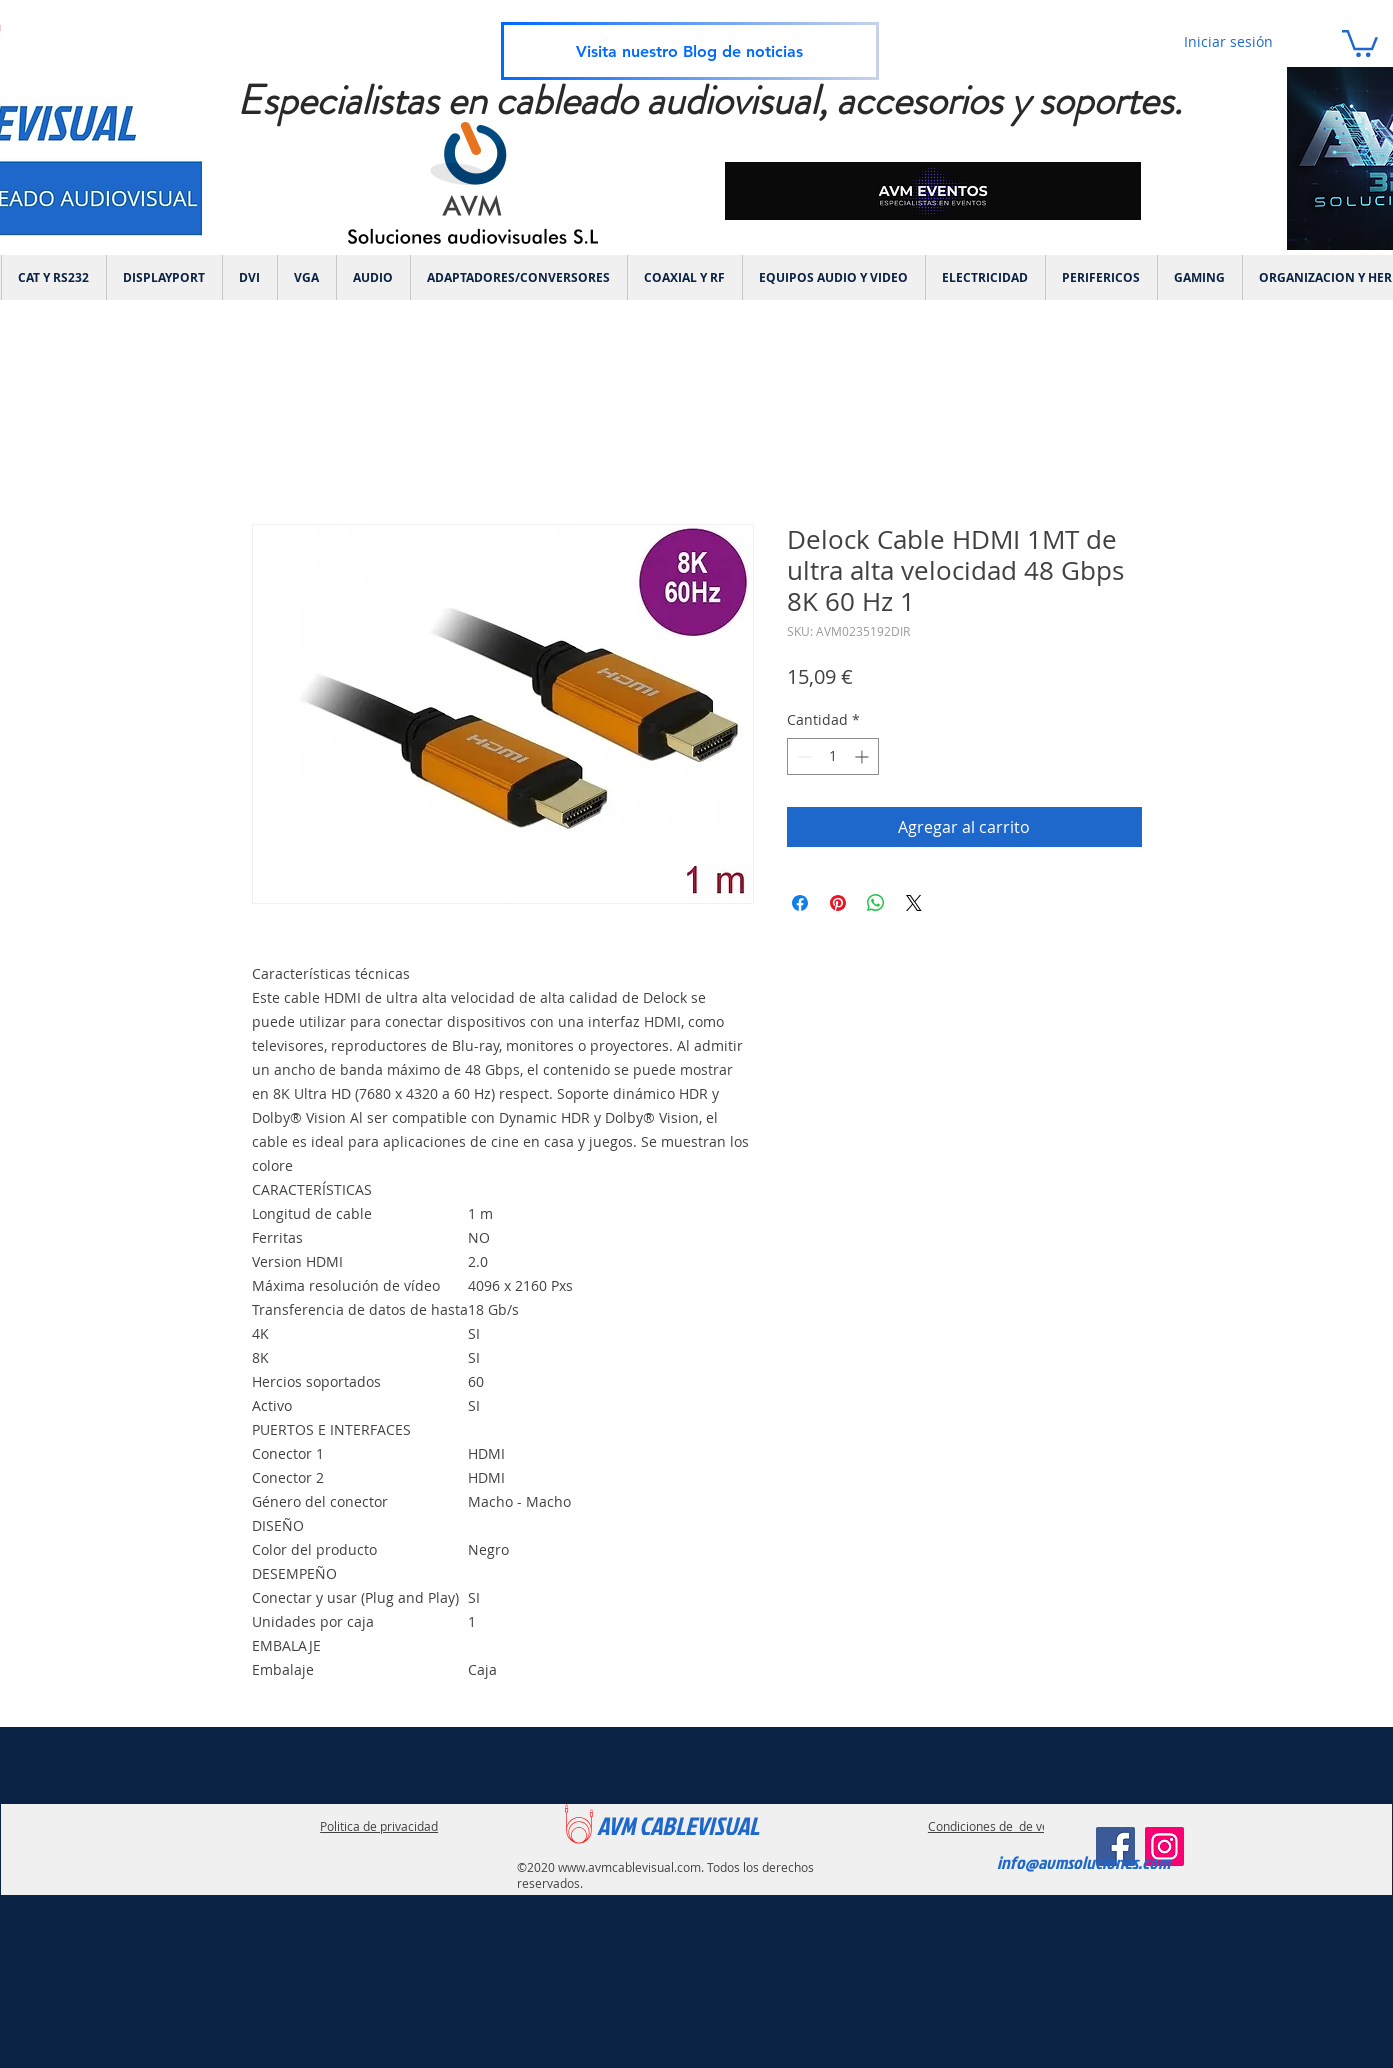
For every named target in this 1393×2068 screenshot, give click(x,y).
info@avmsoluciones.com (1083, 1862)
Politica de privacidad (379, 1826)
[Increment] (863, 756)
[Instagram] (1164, 1846)
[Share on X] (914, 903)
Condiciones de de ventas (1000, 1826)
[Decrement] (802, 756)
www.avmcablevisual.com (629, 1867)
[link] (1360, 42)
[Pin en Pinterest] (838, 903)
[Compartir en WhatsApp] (876, 903)
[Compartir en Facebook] (800, 903)
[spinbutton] (833, 756)
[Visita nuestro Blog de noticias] (690, 51)
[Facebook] (1115, 1846)
